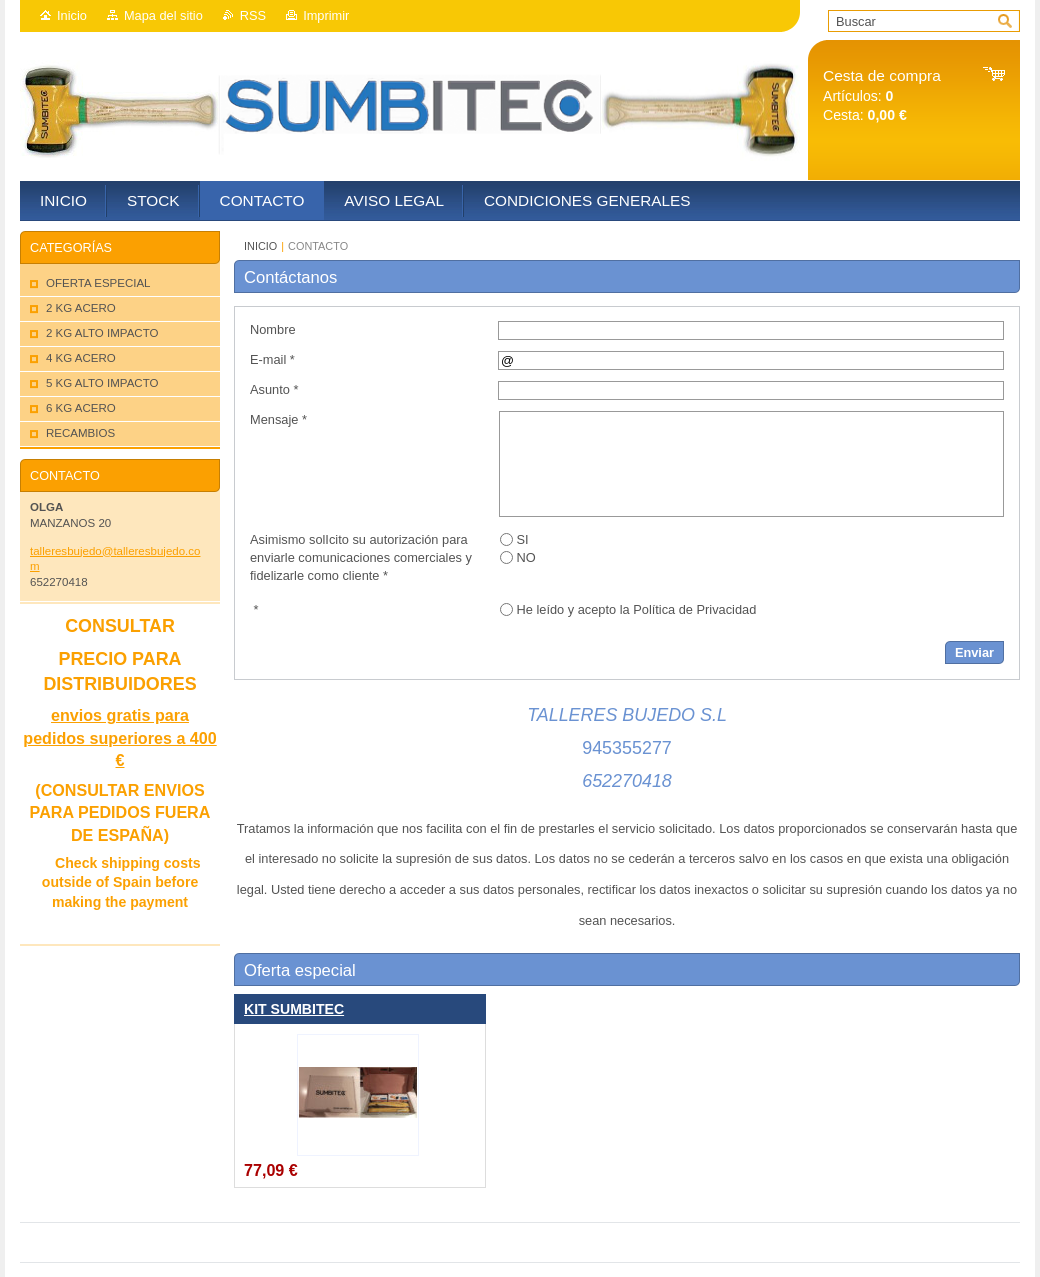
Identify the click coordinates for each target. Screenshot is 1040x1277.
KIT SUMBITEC (294, 1009)
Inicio (72, 15)
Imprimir (326, 15)
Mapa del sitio (163, 15)
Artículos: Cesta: (882, 95)
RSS (253, 15)
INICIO (260, 246)
